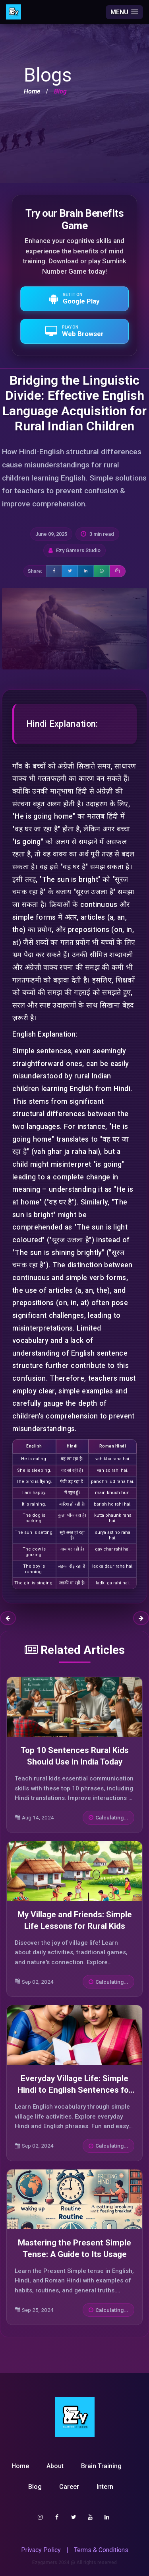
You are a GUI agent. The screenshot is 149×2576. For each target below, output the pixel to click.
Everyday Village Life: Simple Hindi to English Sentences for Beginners (74, 2090)
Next (141, 1618)
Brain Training (101, 2466)
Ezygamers (44, 2562)
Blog (35, 2486)
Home (32, 91)
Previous (8, 1618)
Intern (105, 2486)
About (55, 2466)
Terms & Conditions (101, 2550)
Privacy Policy (41, 2550)
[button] (124, 12)
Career (69, 2486)
